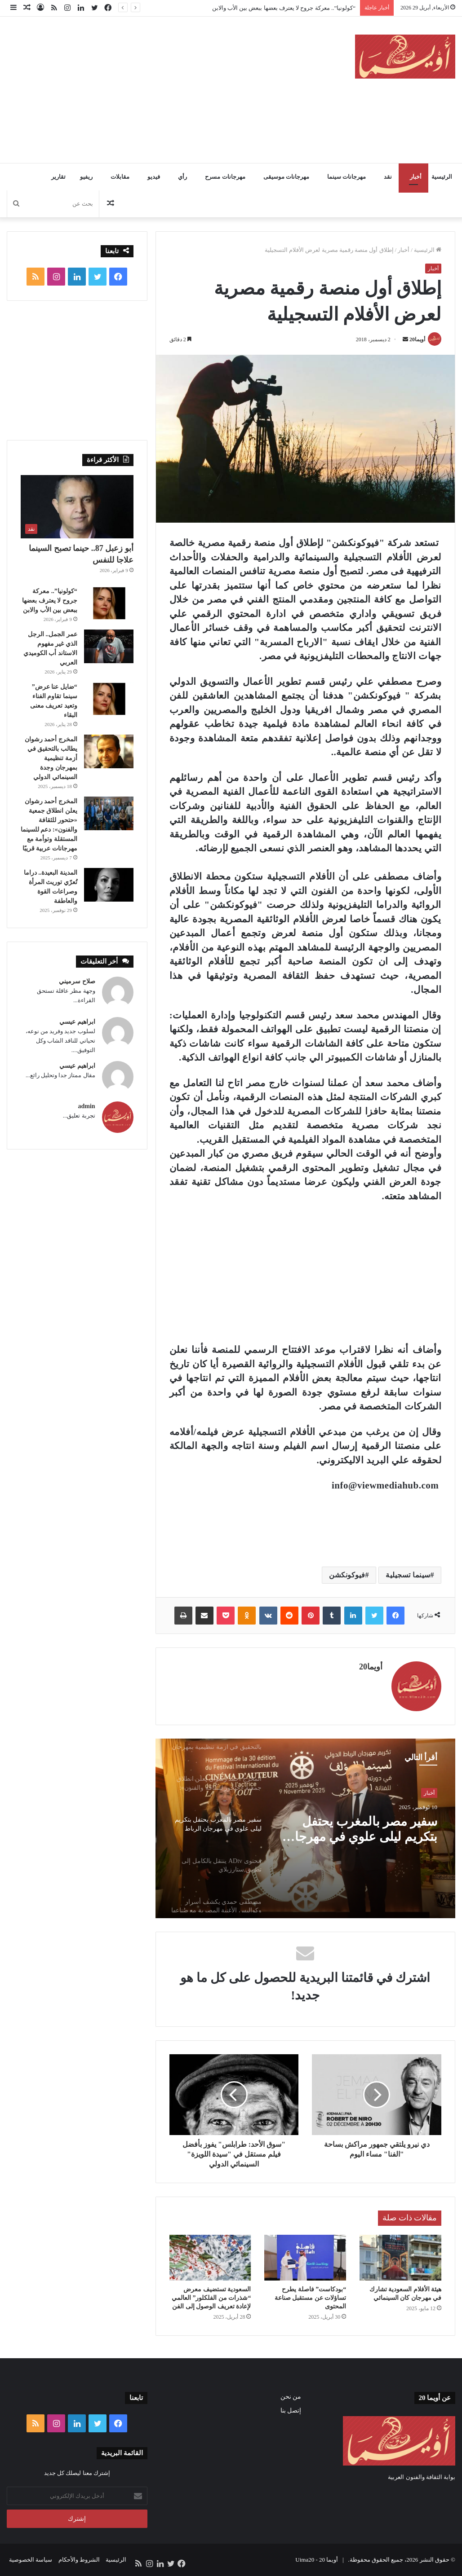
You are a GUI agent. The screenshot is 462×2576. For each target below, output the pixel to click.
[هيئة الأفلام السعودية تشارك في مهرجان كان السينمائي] (400, 2258)
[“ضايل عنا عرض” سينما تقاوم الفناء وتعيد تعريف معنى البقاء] (108, 699)
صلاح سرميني (77, 981)
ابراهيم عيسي (77, 1021)
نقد (388, 176)
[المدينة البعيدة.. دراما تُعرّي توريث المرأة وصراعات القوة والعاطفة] (108, 885)
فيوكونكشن (347, 1575)
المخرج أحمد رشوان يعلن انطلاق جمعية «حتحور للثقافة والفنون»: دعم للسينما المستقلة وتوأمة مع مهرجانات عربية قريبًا (363, 1830)
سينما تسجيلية (408, 1575)
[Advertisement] (150, 88)
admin (86, 1106)
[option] (305, 1828)
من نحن (290, 2396)
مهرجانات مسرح (225, 176)
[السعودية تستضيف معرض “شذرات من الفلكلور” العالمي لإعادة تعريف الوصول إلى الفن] (210, 2258)
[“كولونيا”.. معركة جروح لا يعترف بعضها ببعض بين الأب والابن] (108, 603)
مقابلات (120, 176)
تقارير (58, 176)
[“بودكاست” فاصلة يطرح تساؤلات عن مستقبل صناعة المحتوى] (305, 2258)
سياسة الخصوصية (30, 2559)
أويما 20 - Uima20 (316, 2559)
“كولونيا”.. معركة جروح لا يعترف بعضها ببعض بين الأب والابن (283, 7)
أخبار (416, 176)
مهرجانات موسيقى (286, 176)
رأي (182, 176)
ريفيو (86, 176)
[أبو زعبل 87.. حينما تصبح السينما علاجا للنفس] (77, 506)
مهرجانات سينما (346, 176)
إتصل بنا (290, 2410)
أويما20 (417, 339)
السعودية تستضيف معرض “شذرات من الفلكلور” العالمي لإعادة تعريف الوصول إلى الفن (211, 2298)
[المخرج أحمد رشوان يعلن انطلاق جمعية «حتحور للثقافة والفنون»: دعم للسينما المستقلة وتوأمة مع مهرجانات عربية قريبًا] (108, 813)
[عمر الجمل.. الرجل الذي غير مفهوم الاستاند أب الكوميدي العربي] (108, 646)
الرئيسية (441, 176)
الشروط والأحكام (79, 2559)
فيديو (153, 176)
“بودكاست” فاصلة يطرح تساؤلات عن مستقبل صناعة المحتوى (310, 2298)
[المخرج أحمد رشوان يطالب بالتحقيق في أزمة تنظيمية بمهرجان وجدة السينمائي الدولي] (108, 751)
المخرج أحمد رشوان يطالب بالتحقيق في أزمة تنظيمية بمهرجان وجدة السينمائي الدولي (51, 758)
